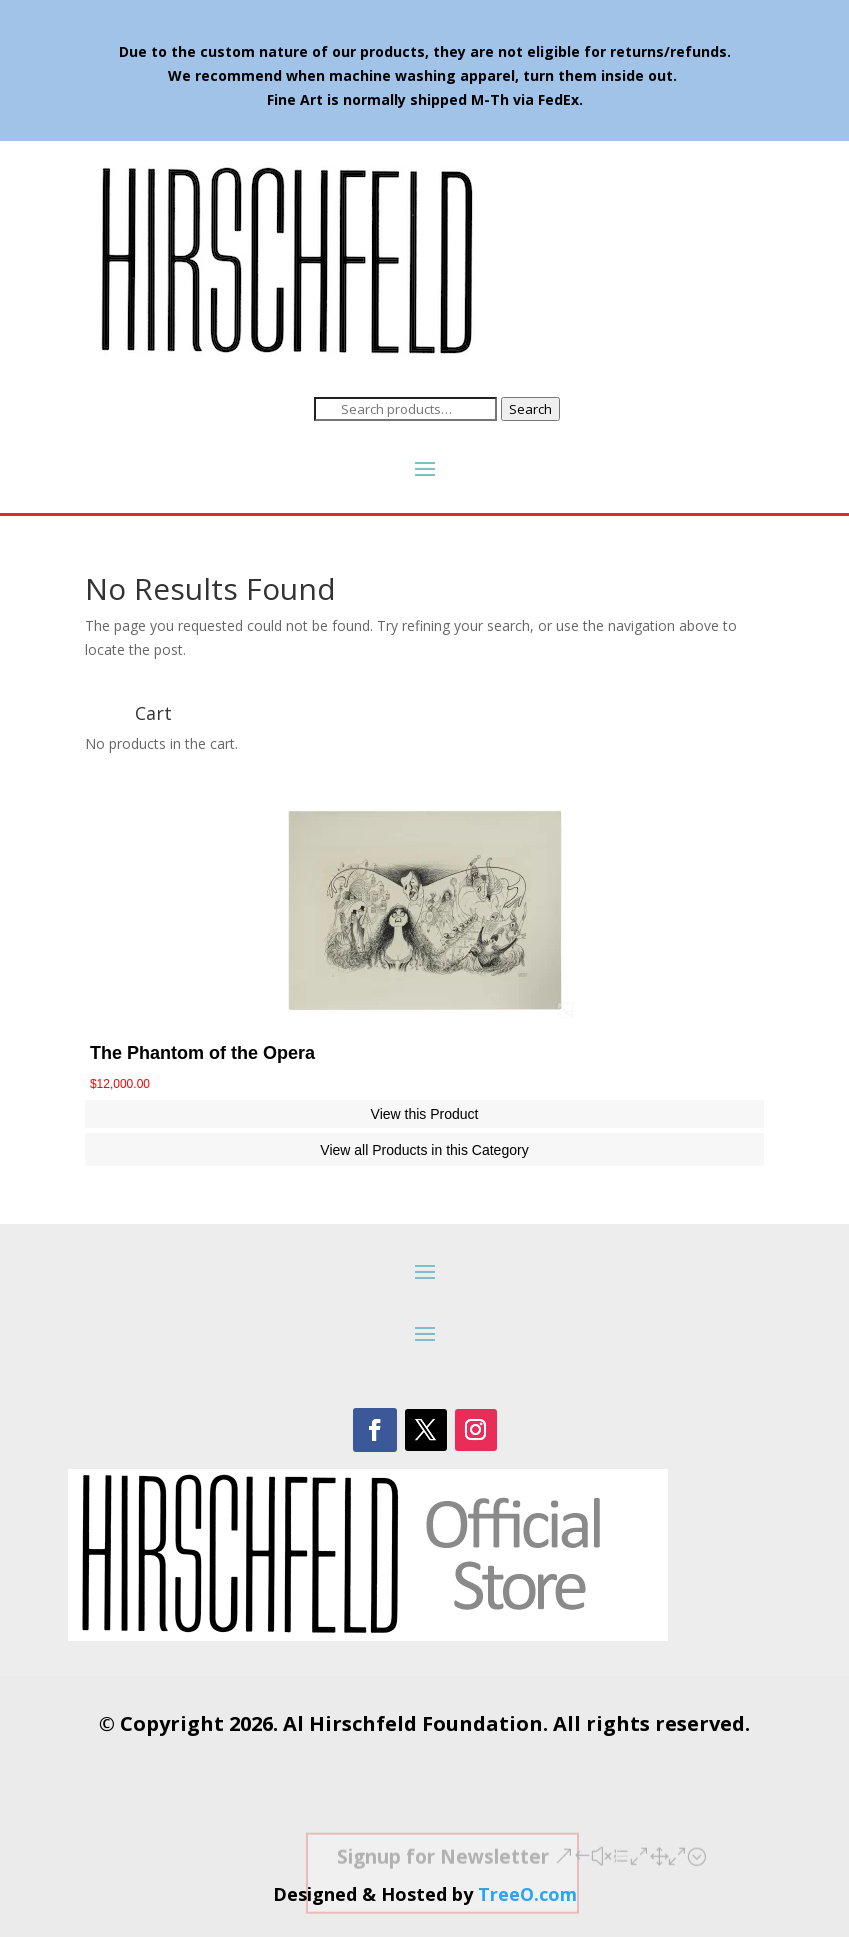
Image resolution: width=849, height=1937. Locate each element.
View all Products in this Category (424, 1150)
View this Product (425, 1114)
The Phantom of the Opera (202, 1053)
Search (530, 409)
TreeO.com (527, 1894)
